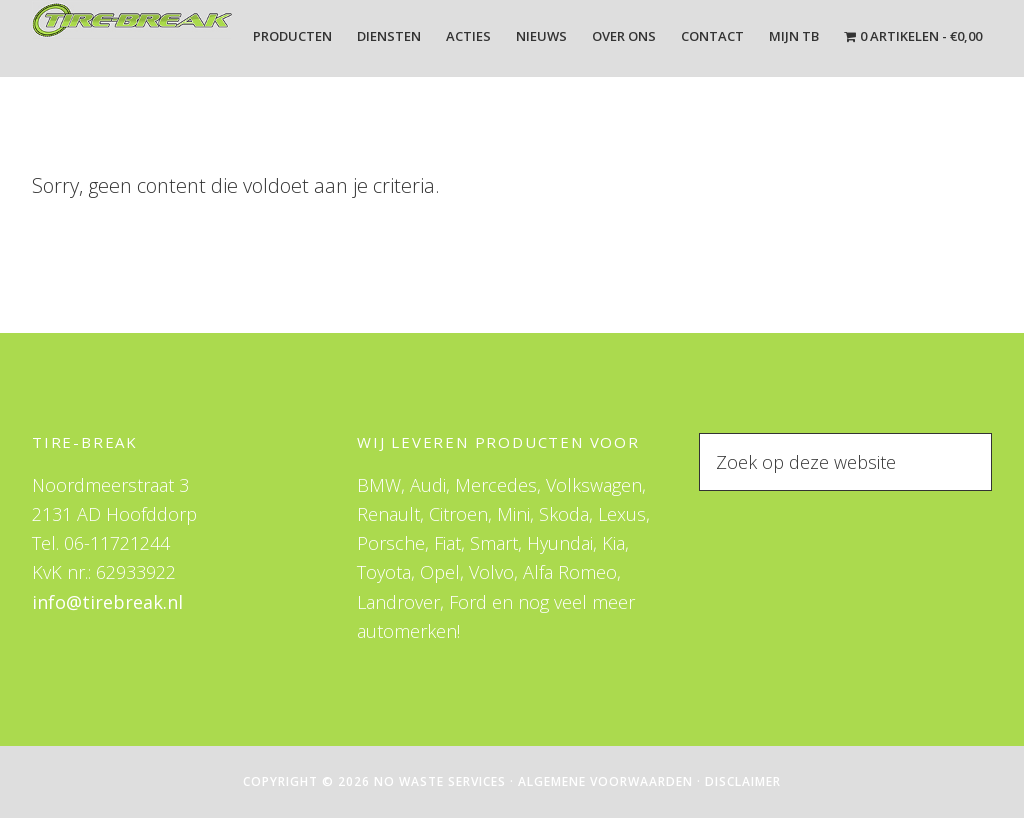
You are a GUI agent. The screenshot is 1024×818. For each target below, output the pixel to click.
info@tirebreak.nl (107, 602)
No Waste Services (440, 781)
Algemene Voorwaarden (605, 781)
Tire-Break (132, 38)
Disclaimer (743, 781)
